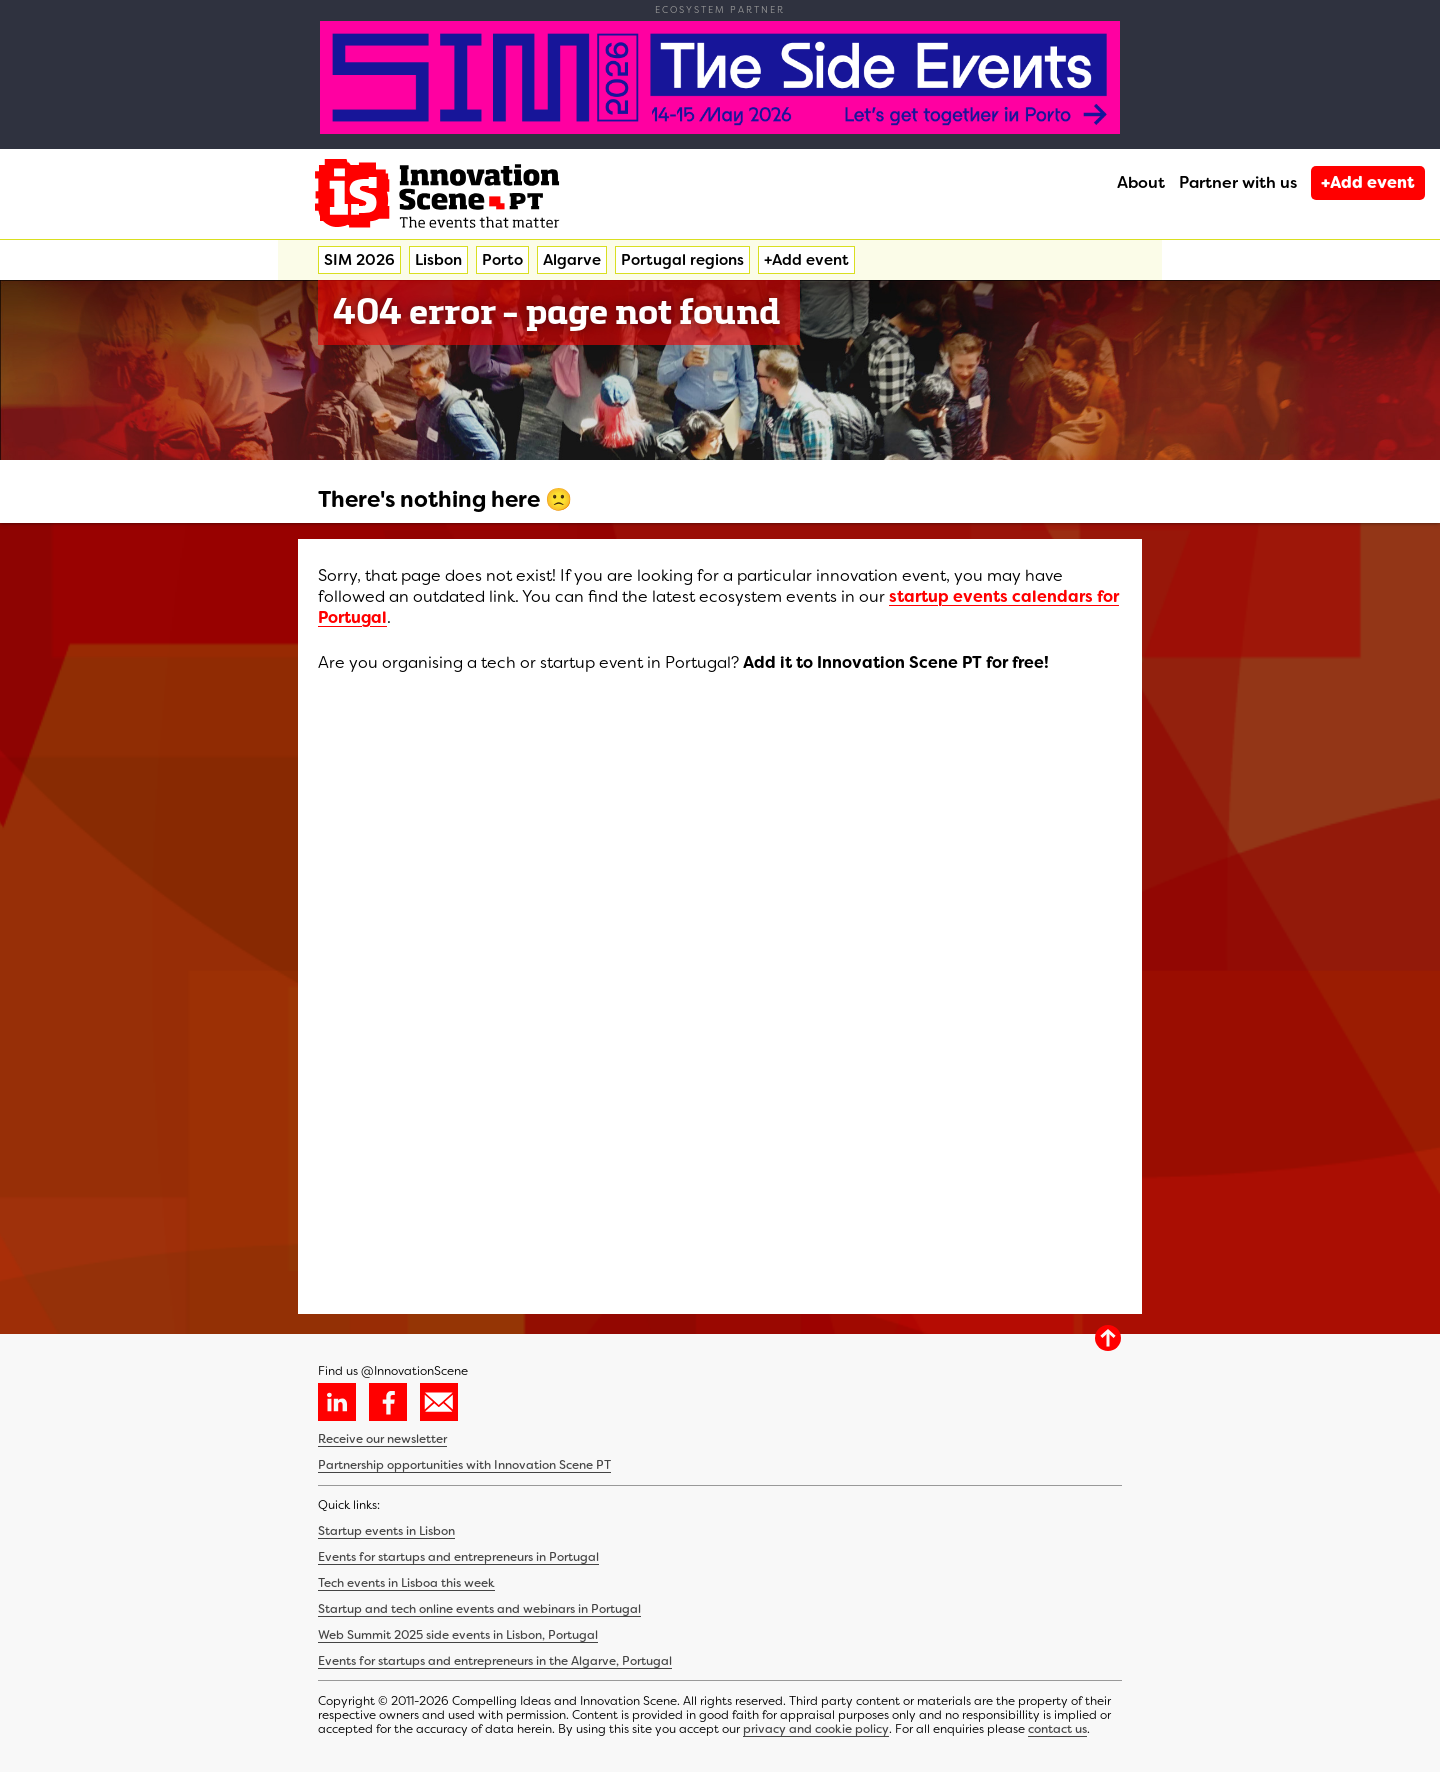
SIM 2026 (359, 260)
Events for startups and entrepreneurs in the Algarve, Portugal (495, 1661)
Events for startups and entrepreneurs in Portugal (458, 1557)
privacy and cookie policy (816, 1729)
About (1141, 182)
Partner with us (1238, 182)
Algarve (572, 260)
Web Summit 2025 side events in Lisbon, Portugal (458, 1635)
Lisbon (438, 260)
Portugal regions (682, 260)
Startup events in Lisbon (386, 1531)
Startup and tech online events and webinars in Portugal (479, 1609)
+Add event (1368, 182)
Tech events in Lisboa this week (406, 1583)
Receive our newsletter (382, 1439)
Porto (502, 260)
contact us (1057, 1729)
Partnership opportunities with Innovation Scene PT (464, 1465)
